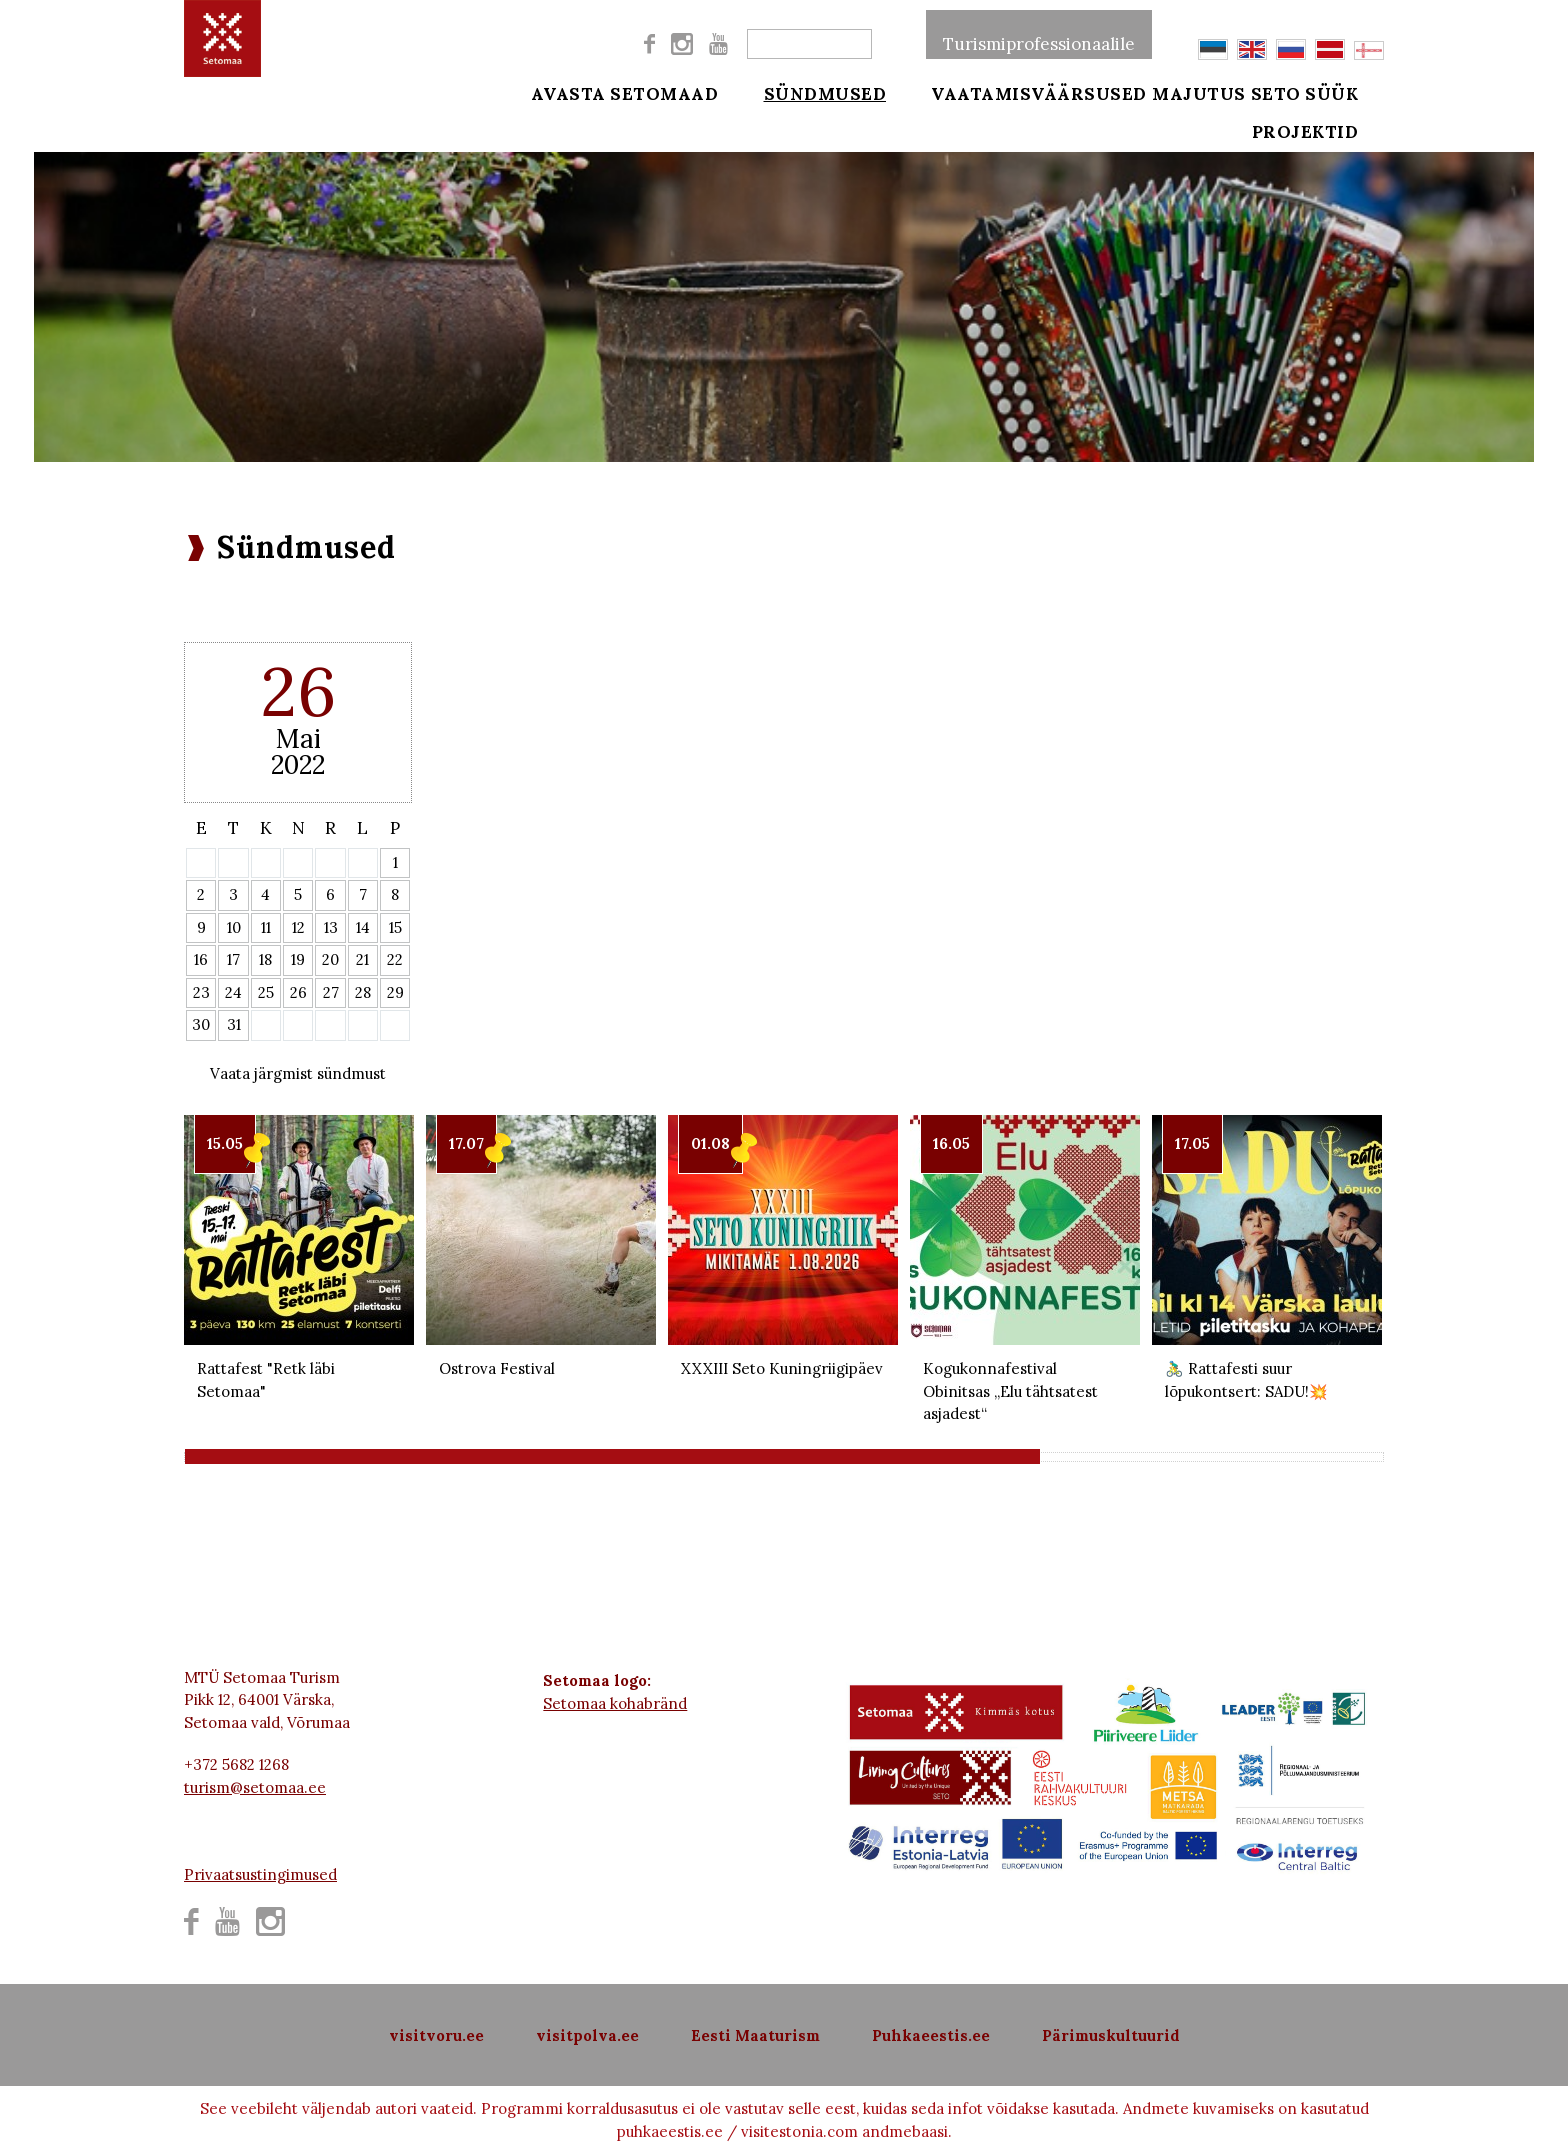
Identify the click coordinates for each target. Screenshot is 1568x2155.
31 (234, 1024)
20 (330, 959)
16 (201, 959)
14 (363, 927)
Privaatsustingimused (260, 1874)
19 (298, 959)
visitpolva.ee (587, 2035)
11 (266, 927)
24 (233, 992)
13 (331, 927)
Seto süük (1332, 92)
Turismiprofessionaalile (1039, 34)
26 (298, 992)
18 (265, 959)
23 (201, 992)
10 (234, 927)
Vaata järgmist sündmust (298, 1073)
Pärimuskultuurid (1111, 2035)
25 (266, 992)
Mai (298, 738)
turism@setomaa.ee (255, 1787)
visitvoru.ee (436, 2035)
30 (201, 1024)
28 (363, 992)
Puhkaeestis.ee (931, 2035)
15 (395, 927)
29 (395, 992)
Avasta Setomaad (625, 92)
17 (233, 959)
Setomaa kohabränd (615, 1703)
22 (395, 959)
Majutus (1199, 92)
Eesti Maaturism (755, 2035)
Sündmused (811, 92)
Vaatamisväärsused (1013, 92)
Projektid (1332, 142)
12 (298, 927)
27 (331, 992)
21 (362, 959)
